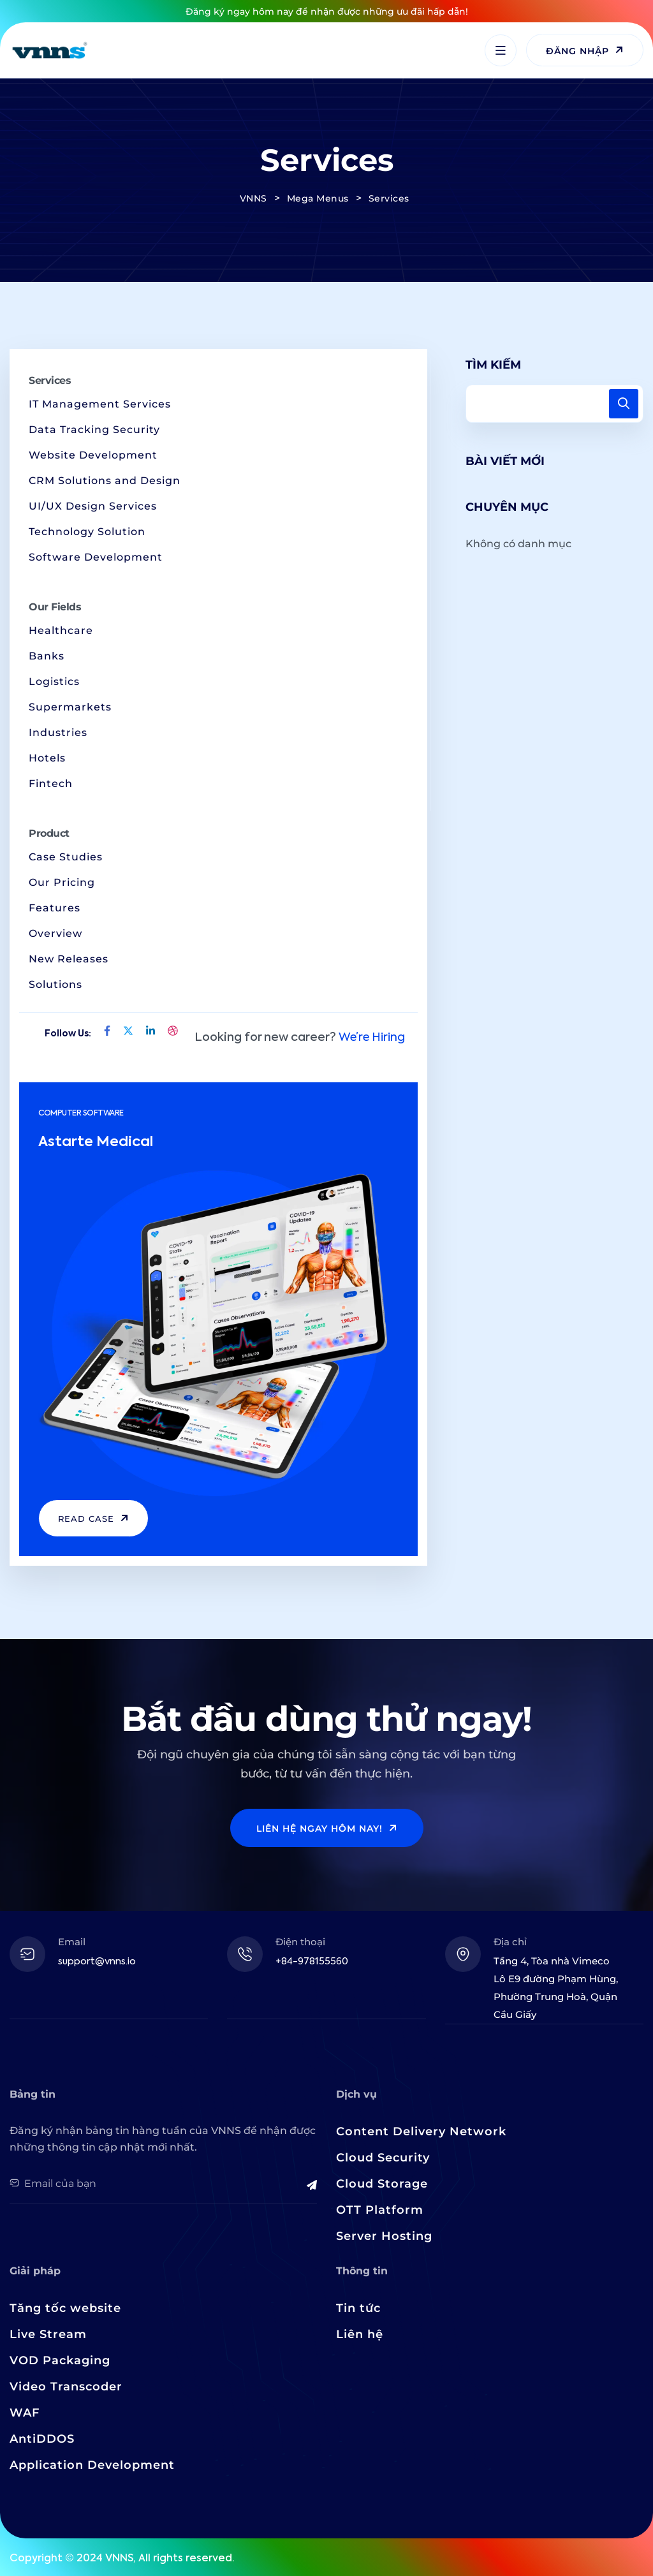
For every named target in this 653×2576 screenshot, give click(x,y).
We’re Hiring (372, 1037)
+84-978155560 (311, 1961)
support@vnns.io (97, 1961)
